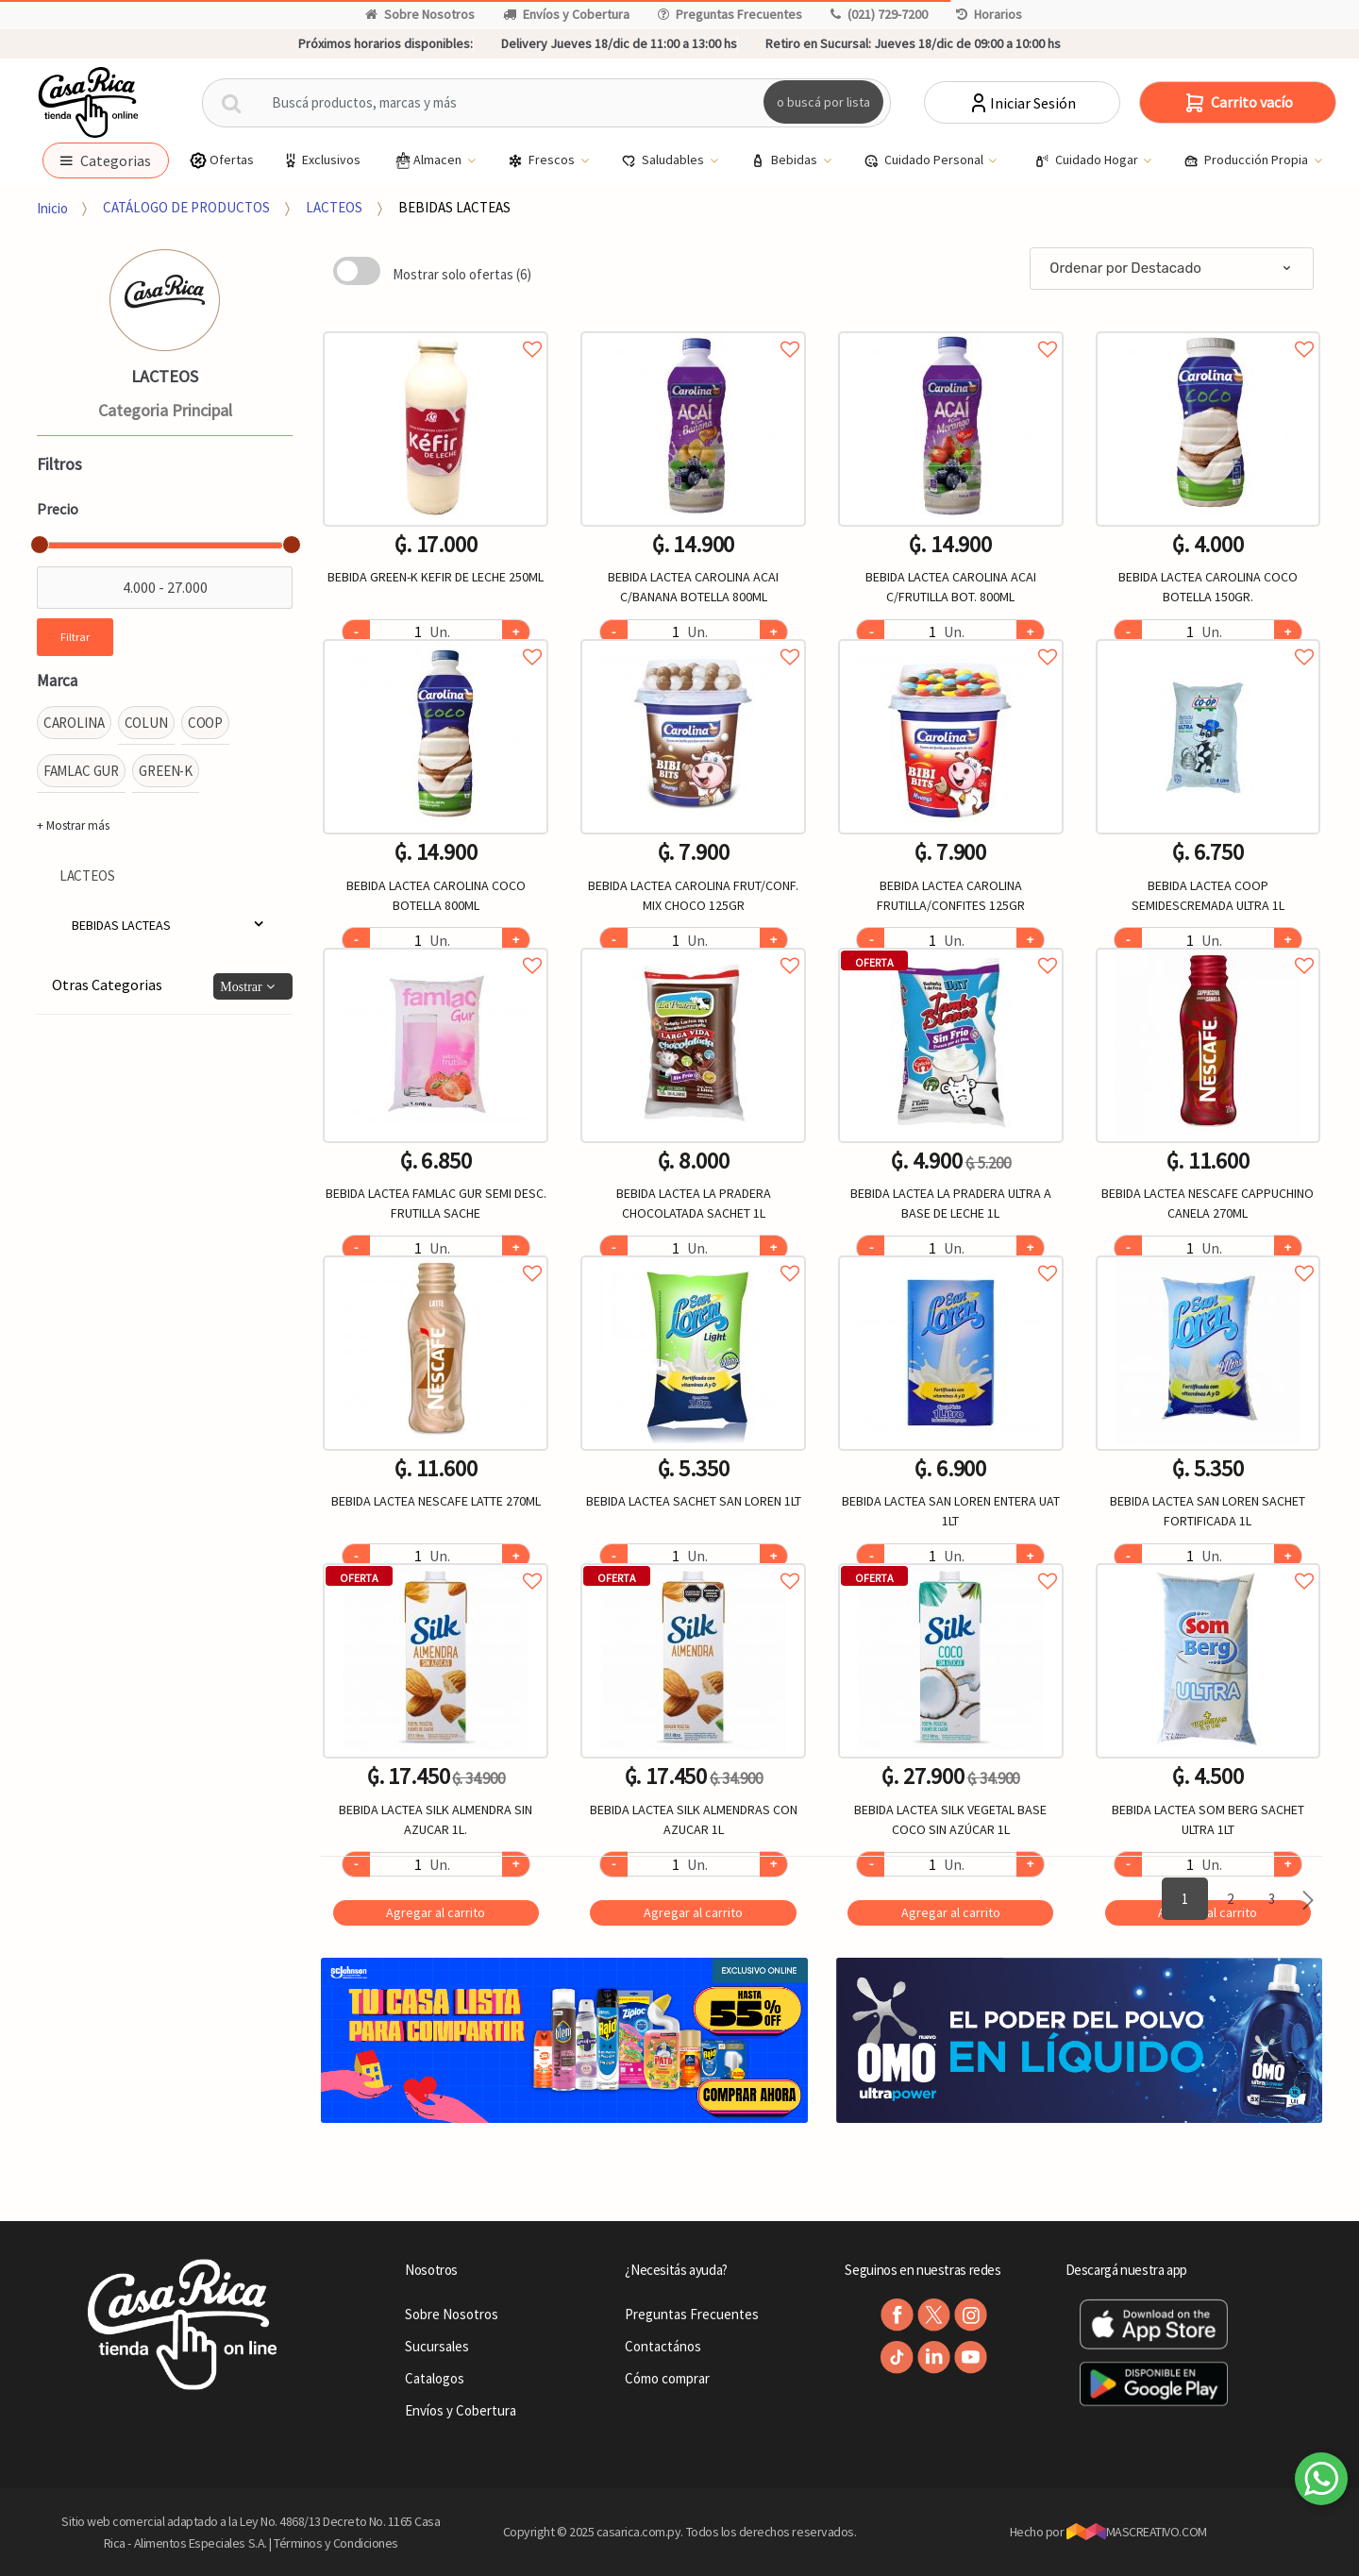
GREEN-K (166, 771)
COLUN (146, 723)
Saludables (664, 160)
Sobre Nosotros (420, 14)
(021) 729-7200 (879, 14)
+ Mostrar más (73, 825)
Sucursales (437, 2346)
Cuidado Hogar (1087, 160)
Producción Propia (1247, 160)
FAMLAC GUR (81, 771)
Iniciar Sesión (1021, 103)
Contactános (663, 2346)
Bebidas (785, 160)
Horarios (989, 14)
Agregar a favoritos (435, 328)
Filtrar (75, 637)
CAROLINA (74, 723)
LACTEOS (334, 207)
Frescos (543, 160)
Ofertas (221, 160)
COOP (205, 723)
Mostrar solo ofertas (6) (462, 274)
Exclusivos (321, 160)
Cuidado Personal (925, 160)
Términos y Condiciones (336, 2542)
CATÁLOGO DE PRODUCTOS (186, 207)
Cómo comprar (667, 2378)
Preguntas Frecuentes (730, 14)
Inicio (52, 207)
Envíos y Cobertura (566, 14)
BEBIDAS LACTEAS (454, 207)
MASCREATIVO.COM (1136, 2531)
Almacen (428, 160)
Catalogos (434, 2378)
